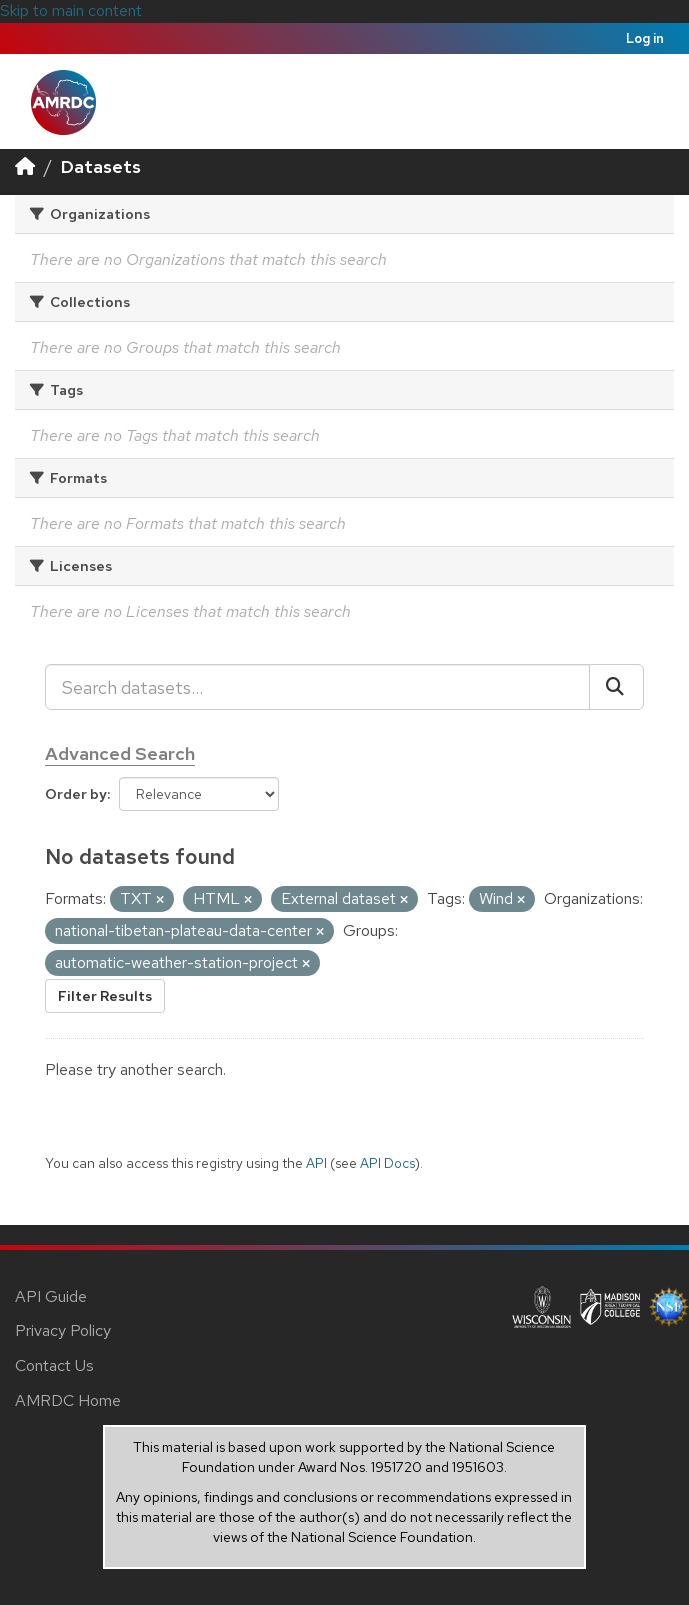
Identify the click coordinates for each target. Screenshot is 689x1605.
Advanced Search (120, 753)
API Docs (387, 1163)
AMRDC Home (68, 1400)
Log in (645, 38)
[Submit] (616, 687)
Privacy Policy (63, 1330)
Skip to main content (71, 10)
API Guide (51, 1296)
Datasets (101, 166)
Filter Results (105, 996)
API (316, 1163)
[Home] (25, 166)
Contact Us (54, 1365)
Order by (76, 794)
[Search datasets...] (317, 687)
